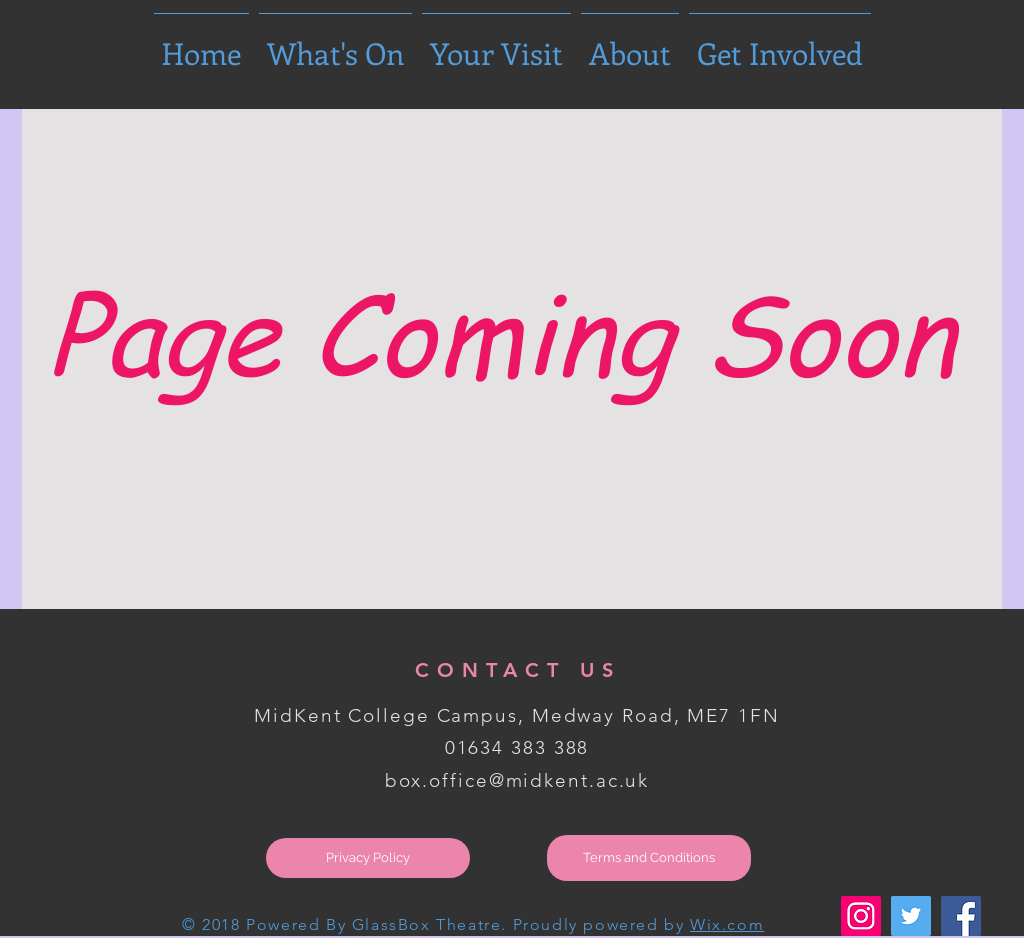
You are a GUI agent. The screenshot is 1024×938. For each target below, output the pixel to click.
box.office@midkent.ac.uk (517, 780)
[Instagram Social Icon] (861, 916)
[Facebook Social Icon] (961, 916)
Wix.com (727, 924)
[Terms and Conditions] (649, 858)
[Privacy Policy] (368, 858)
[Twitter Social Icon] (911, 916)
